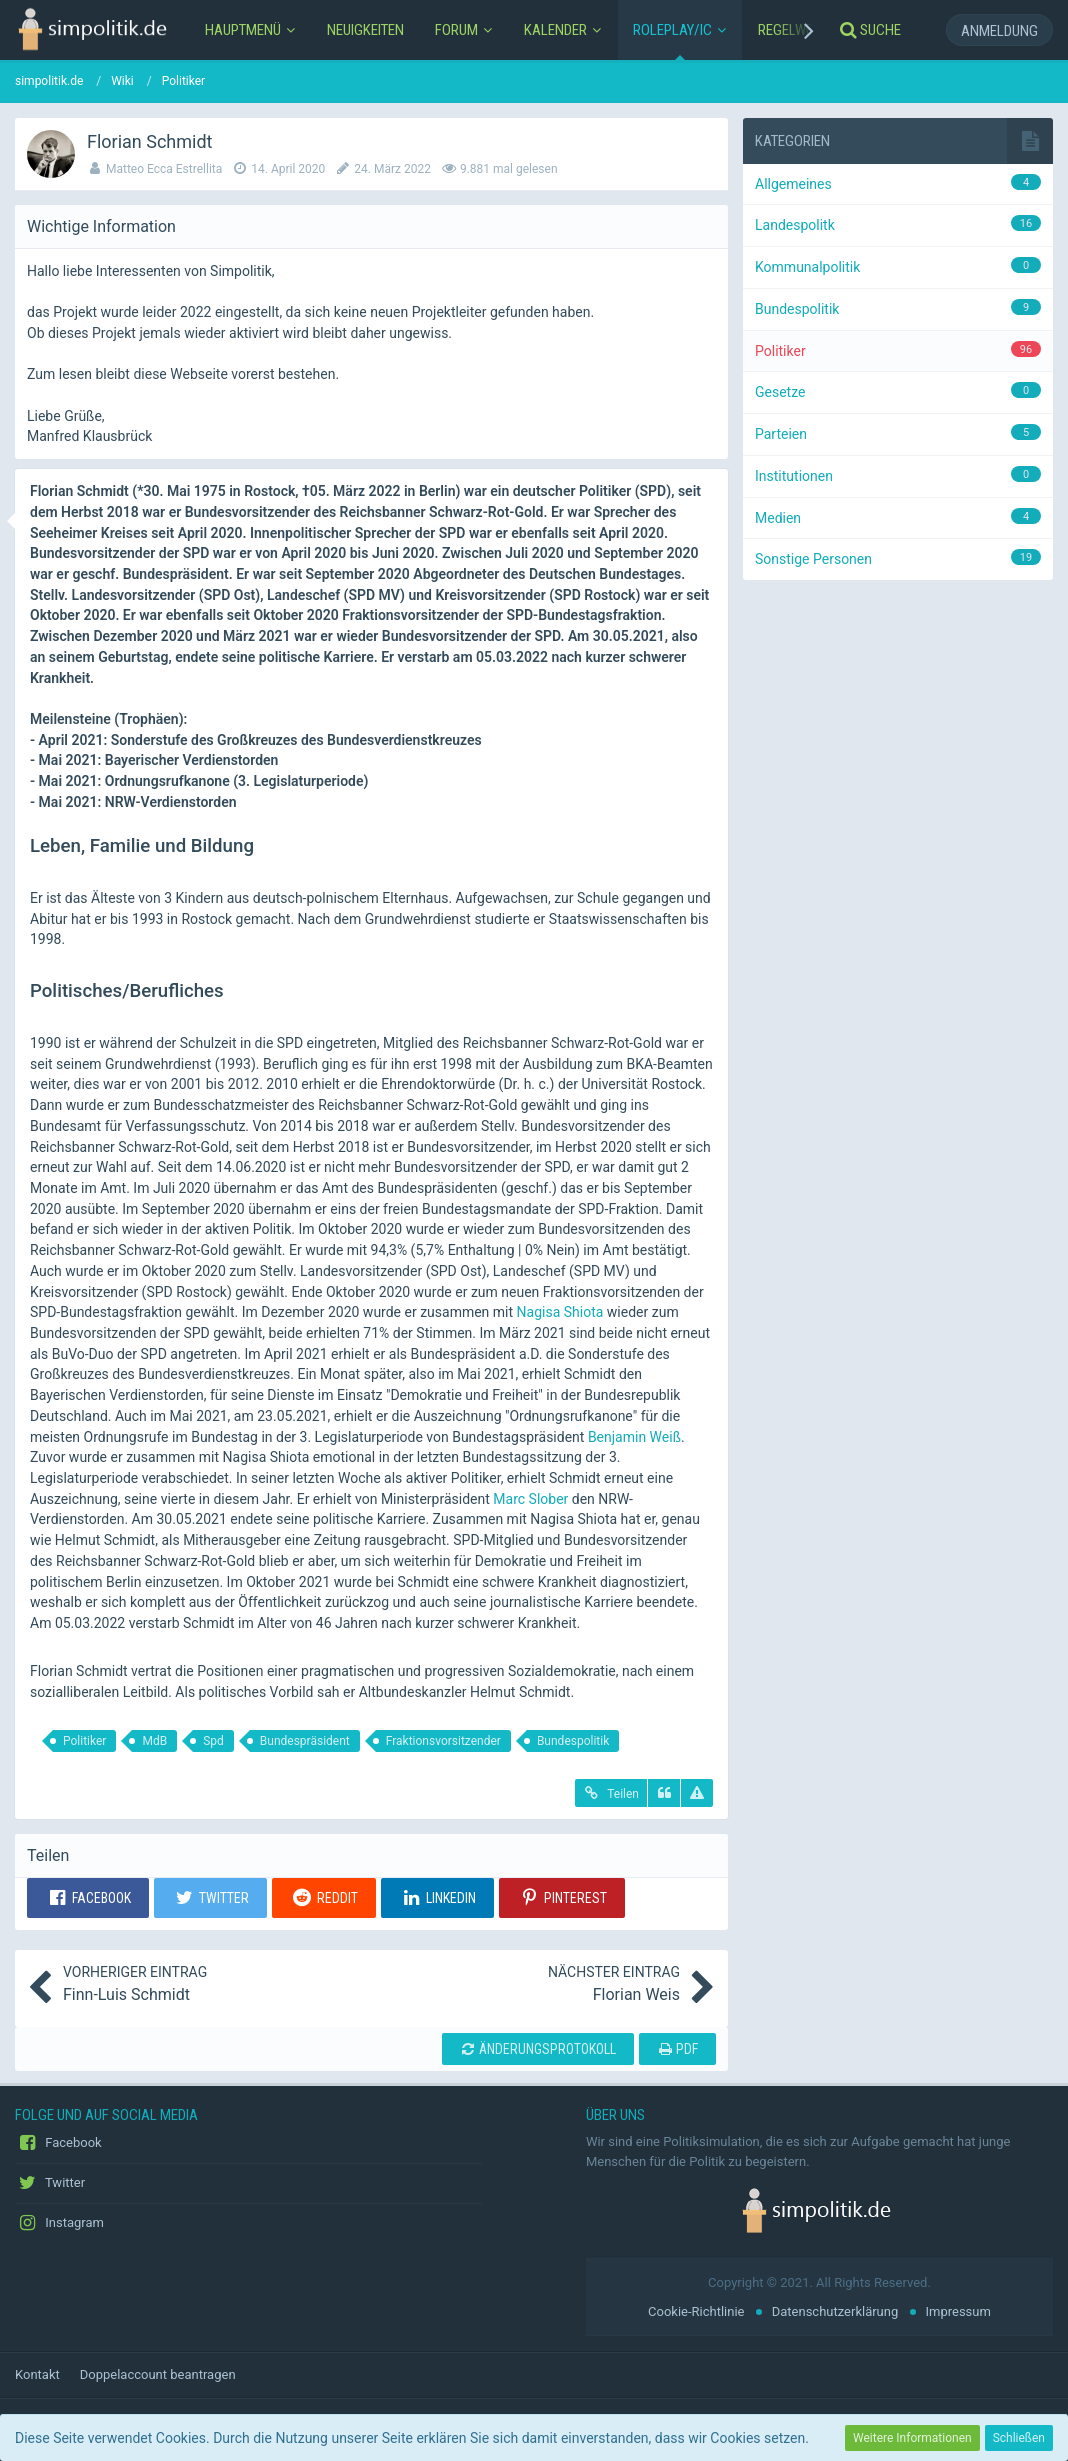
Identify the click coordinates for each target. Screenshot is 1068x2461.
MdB (154, 1741)
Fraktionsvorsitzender (443, 1741)
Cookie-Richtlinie (696, 2311)
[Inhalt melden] (697, 1793)
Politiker (84, 1741)
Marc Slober (530, 1499)
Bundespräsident (305, 1741)
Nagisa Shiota (560, 1312)
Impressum (958, 2311)
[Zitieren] (664, 1793)
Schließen (1019, 2438)
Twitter (50, 2183)
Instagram (59, 2223)
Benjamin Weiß (634, 1437)
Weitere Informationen (912, 2438)
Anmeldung (999, 31)
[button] (88, 1898)
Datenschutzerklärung (835, 2311)
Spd (213, 1741)
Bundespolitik (573, 1741)
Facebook (58, 2143)
